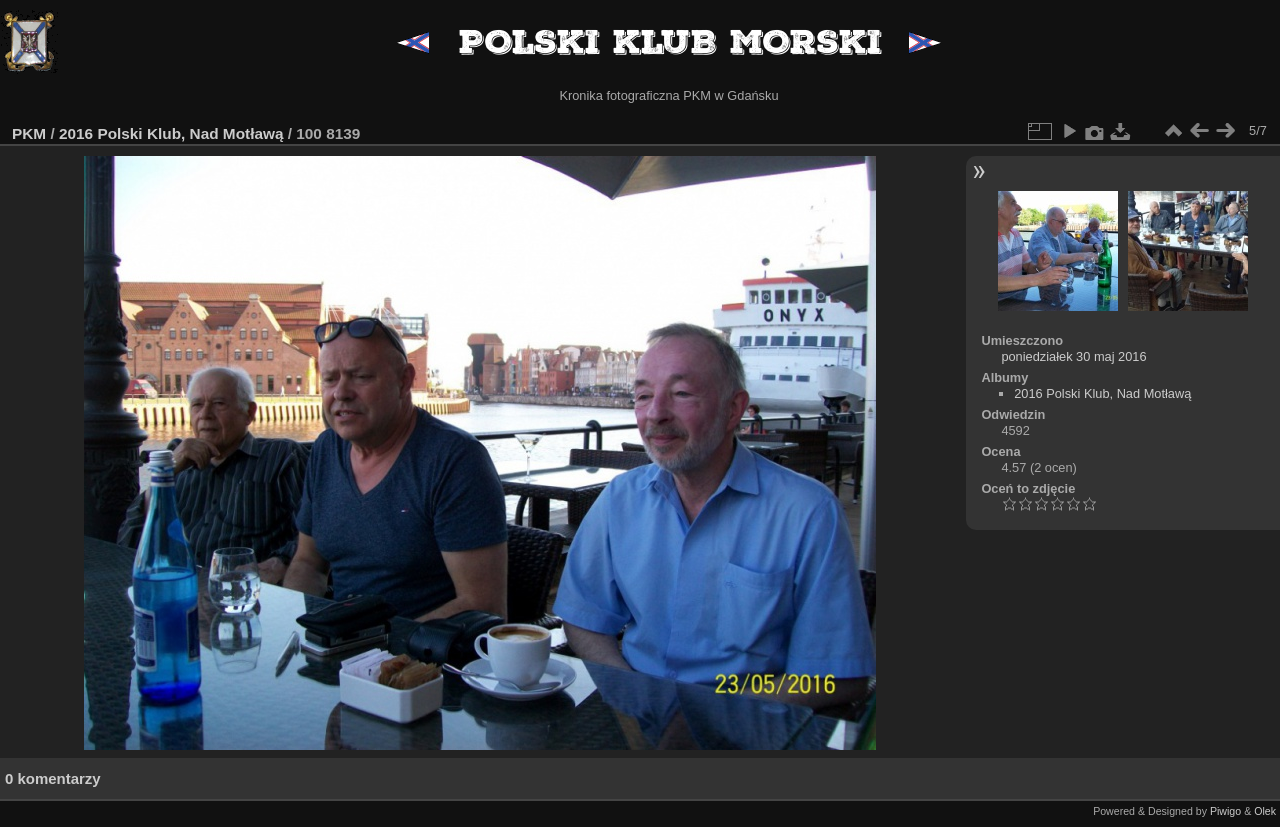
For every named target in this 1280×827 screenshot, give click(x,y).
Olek (1265, 811)
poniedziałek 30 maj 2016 (1073, 356)
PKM (29, 133)
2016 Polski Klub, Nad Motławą (171, 133)
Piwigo (1225, 811)
